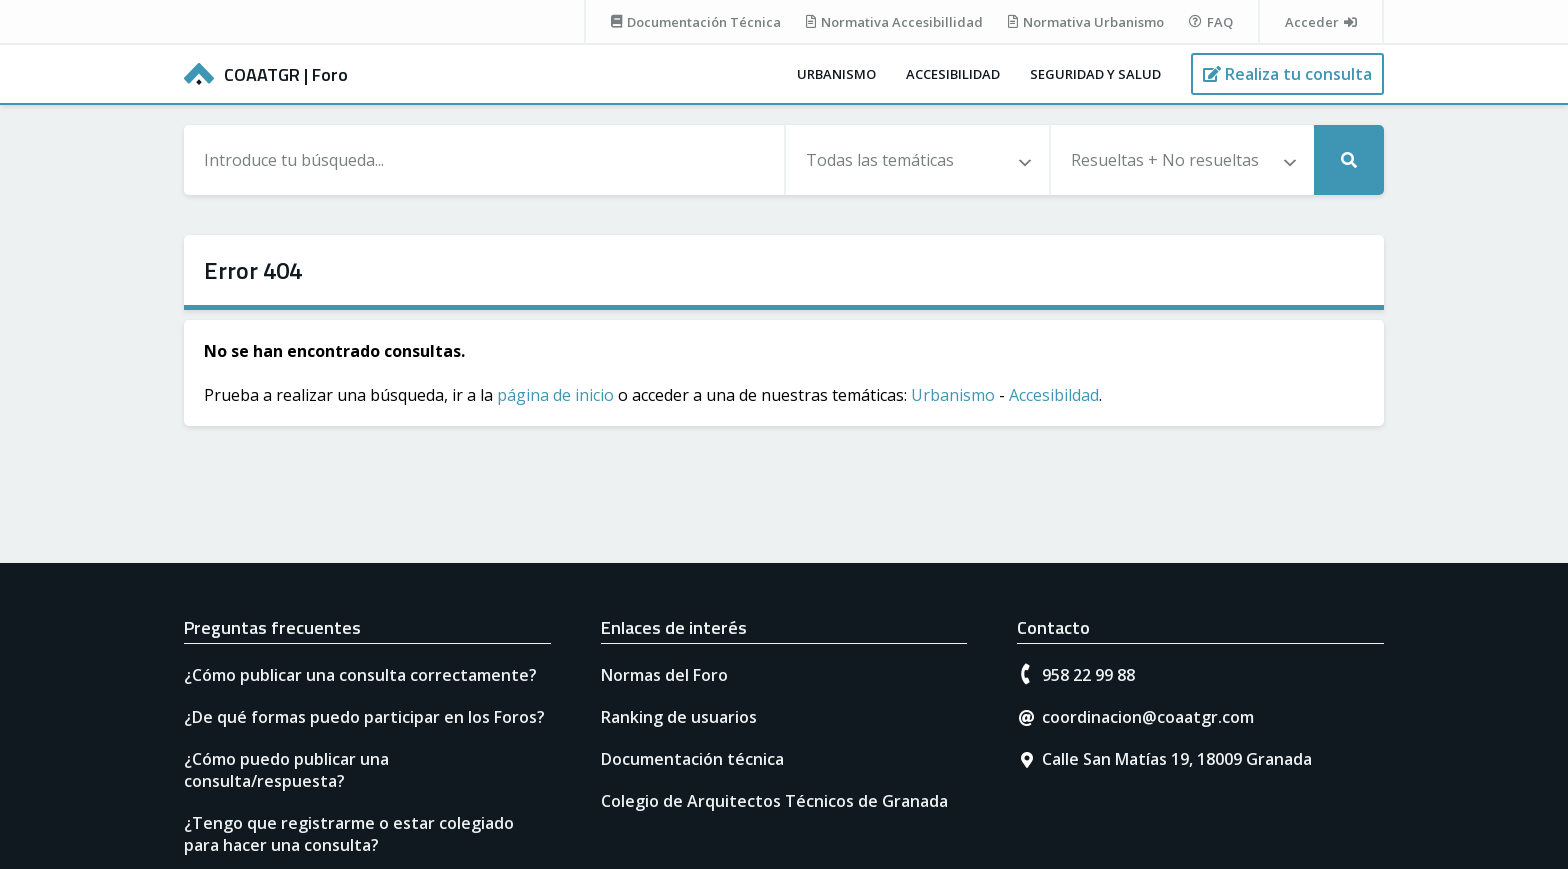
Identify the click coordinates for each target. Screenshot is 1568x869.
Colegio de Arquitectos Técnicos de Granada (774, 801)
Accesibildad (1054, 395)
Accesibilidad (953, 74)
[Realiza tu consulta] (1287, 74)
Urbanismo (836, 74)
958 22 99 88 (1088, 675)
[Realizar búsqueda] (1349, 160)
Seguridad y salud (1095, 74)
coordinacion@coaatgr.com (1148, 717)
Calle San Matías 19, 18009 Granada (1177, 759)
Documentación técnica (692, 759)
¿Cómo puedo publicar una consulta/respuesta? (286, 770)
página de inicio (555, 395)
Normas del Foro (664, 675)
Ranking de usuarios (679, 717)
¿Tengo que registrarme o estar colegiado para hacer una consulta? (349, 834)
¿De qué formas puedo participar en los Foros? (364, 717)
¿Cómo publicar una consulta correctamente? (360, 675)
